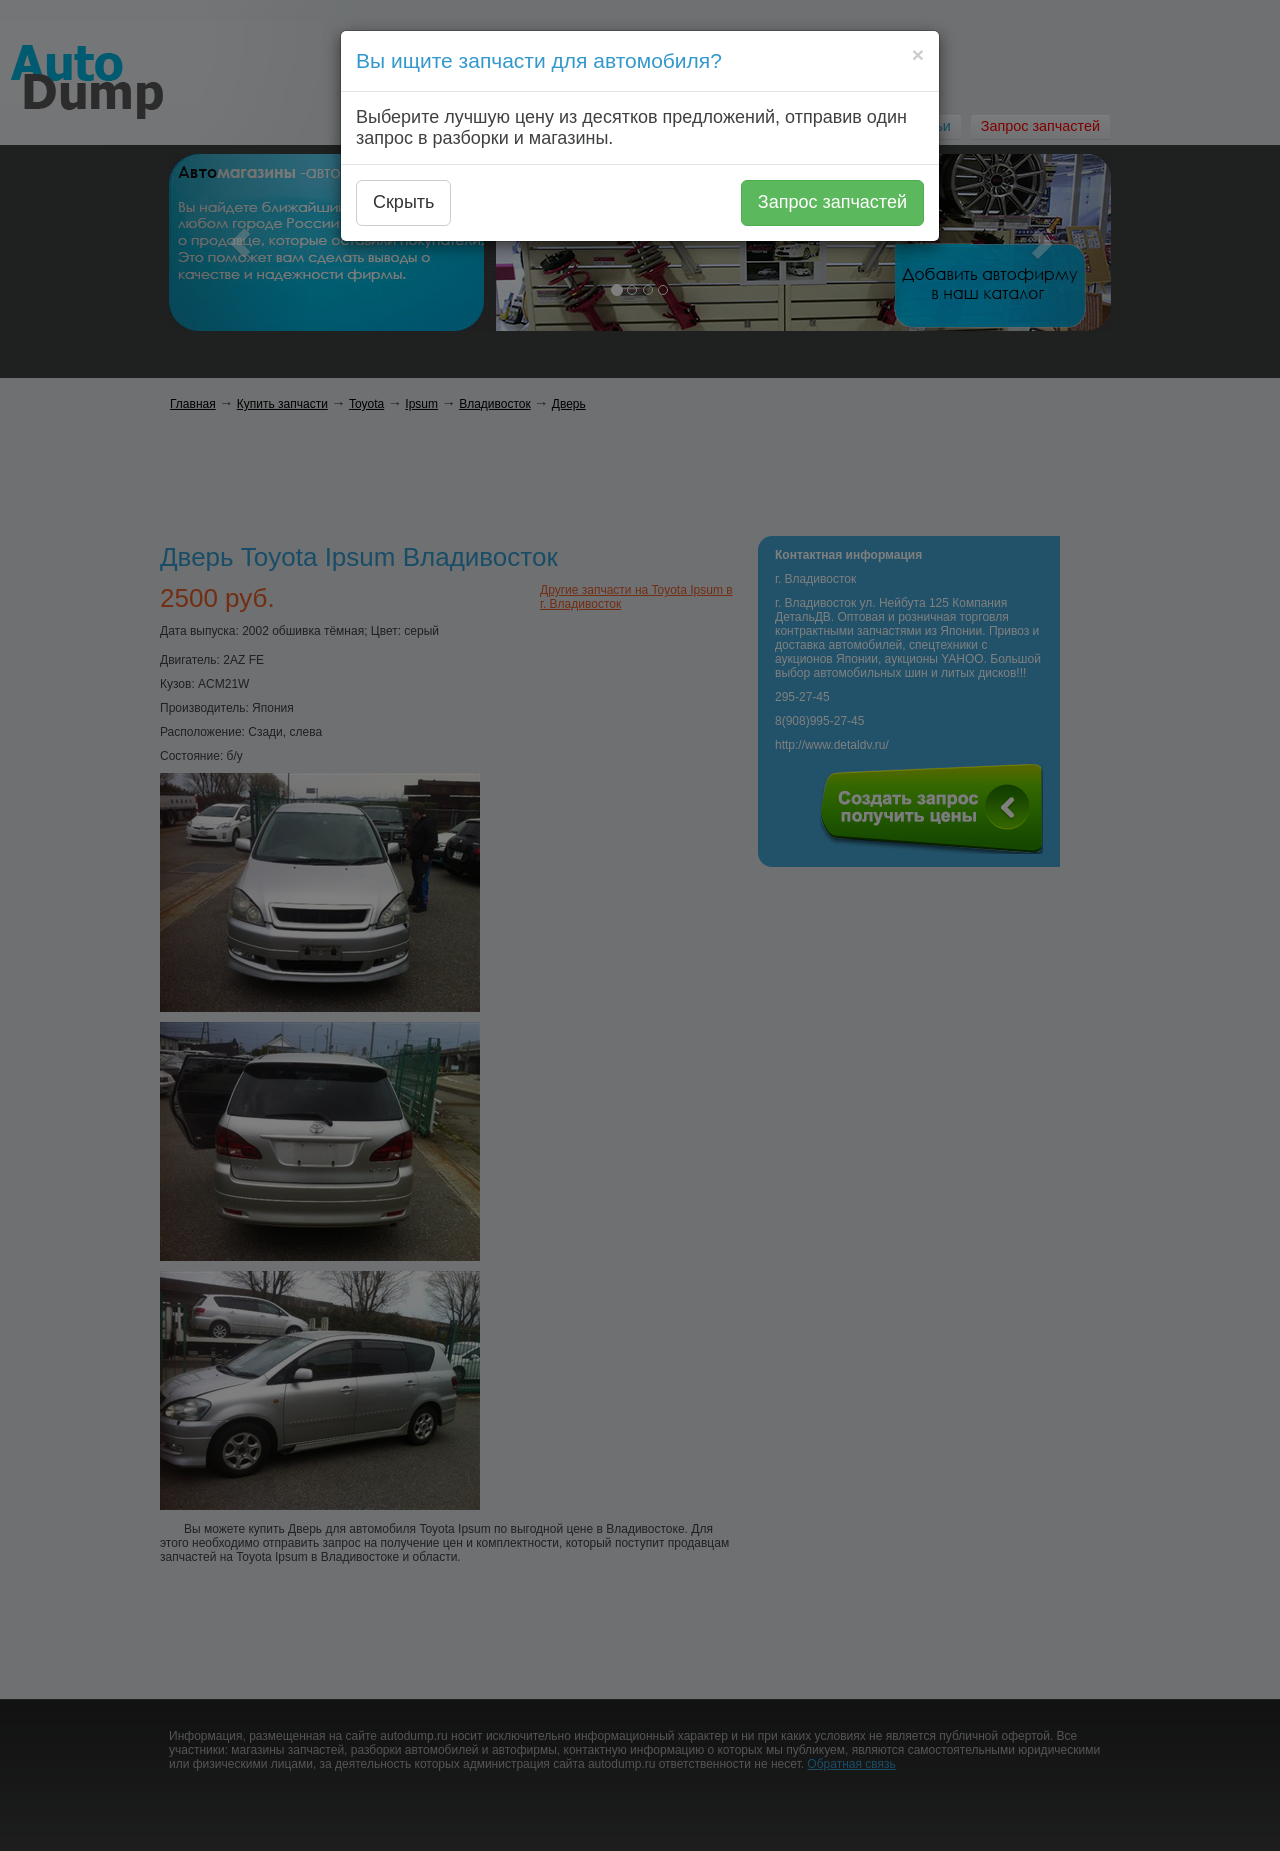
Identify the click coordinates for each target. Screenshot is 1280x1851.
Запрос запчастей (832, 202)
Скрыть (403, 202)
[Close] (918, 54)
